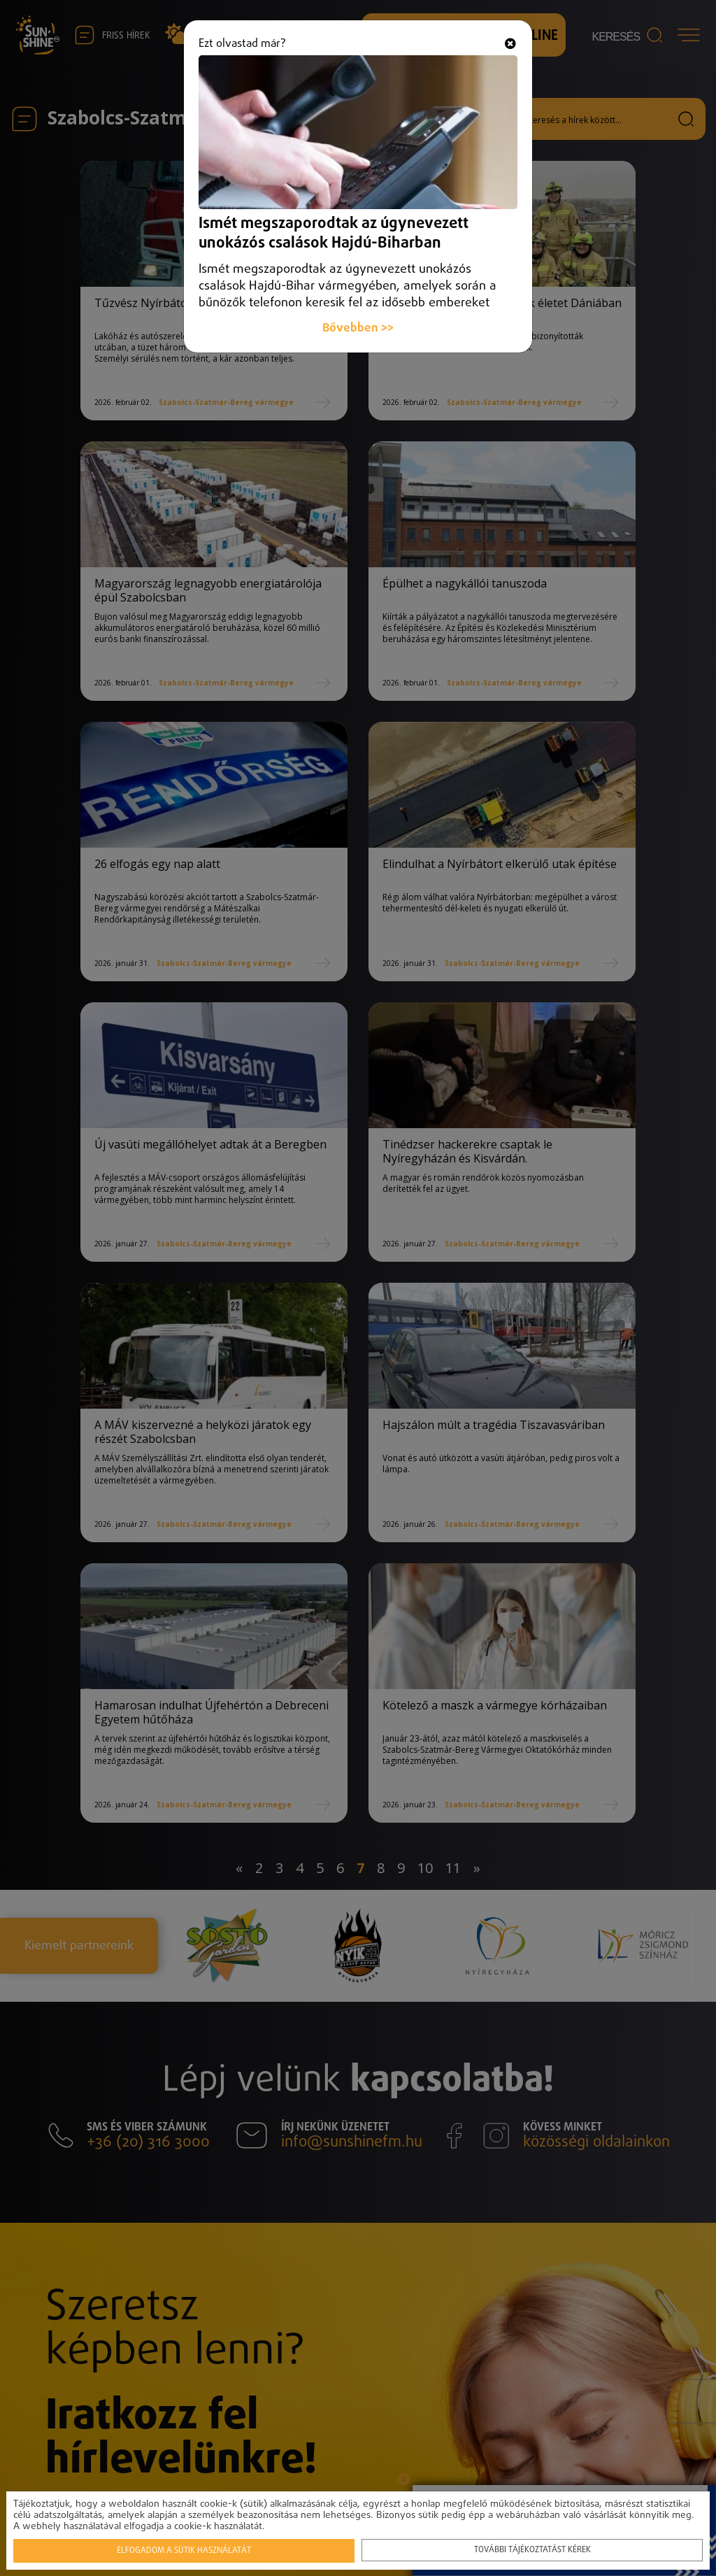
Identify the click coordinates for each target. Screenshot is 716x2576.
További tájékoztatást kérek (531, 2549)
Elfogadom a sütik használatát (184, 2549)
